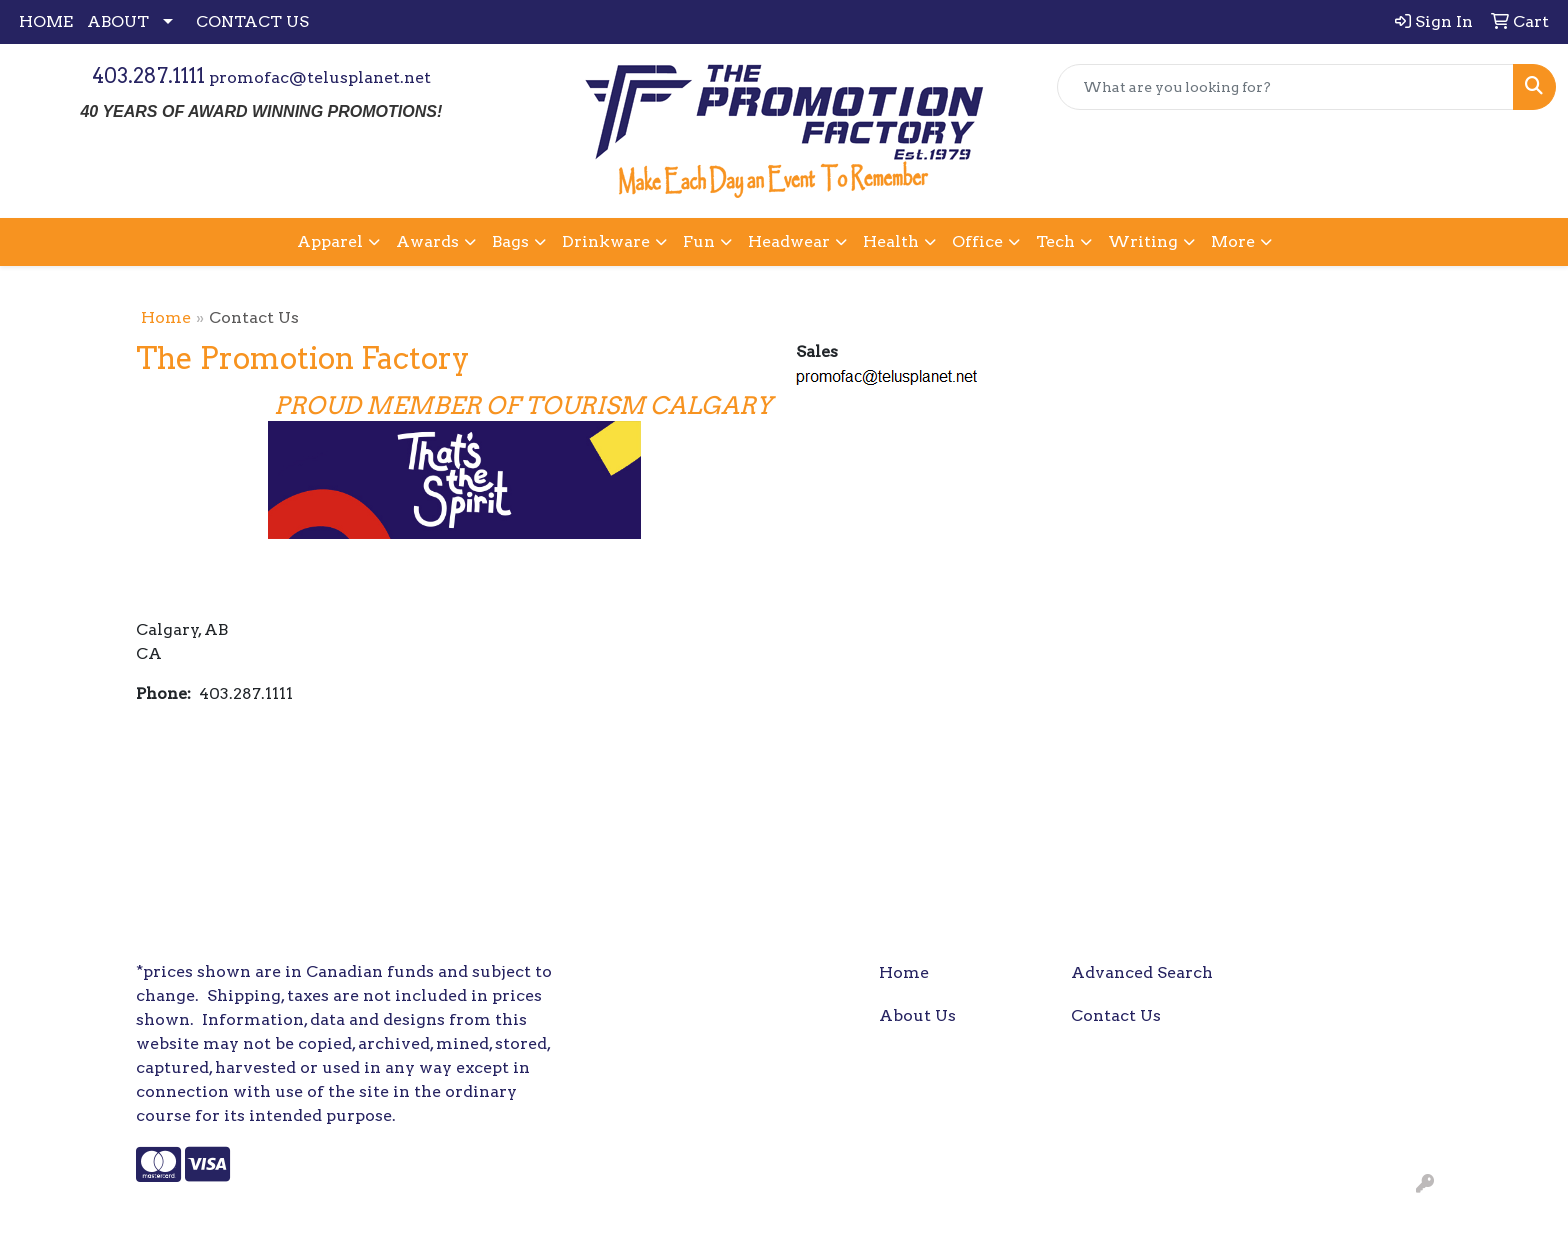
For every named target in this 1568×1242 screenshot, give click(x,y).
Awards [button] (427, 241)
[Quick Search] (1285, 87)
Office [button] (977, 241)
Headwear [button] (789, 241)
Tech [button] (1055, 241)
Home (166, 317)
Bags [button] (510, 241)
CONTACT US (252, 21)
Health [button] (891, 241)
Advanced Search (1142, 972)
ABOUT (118, 21)
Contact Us (1116, 1015)
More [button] (1233, 241)
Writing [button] (1143, 241)
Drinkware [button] (606, 241)
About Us (917, 1015)
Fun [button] (699, 241)
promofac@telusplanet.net (320, 77)
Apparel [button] (330, 241)
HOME (46, 21)
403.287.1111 (148, 76)
